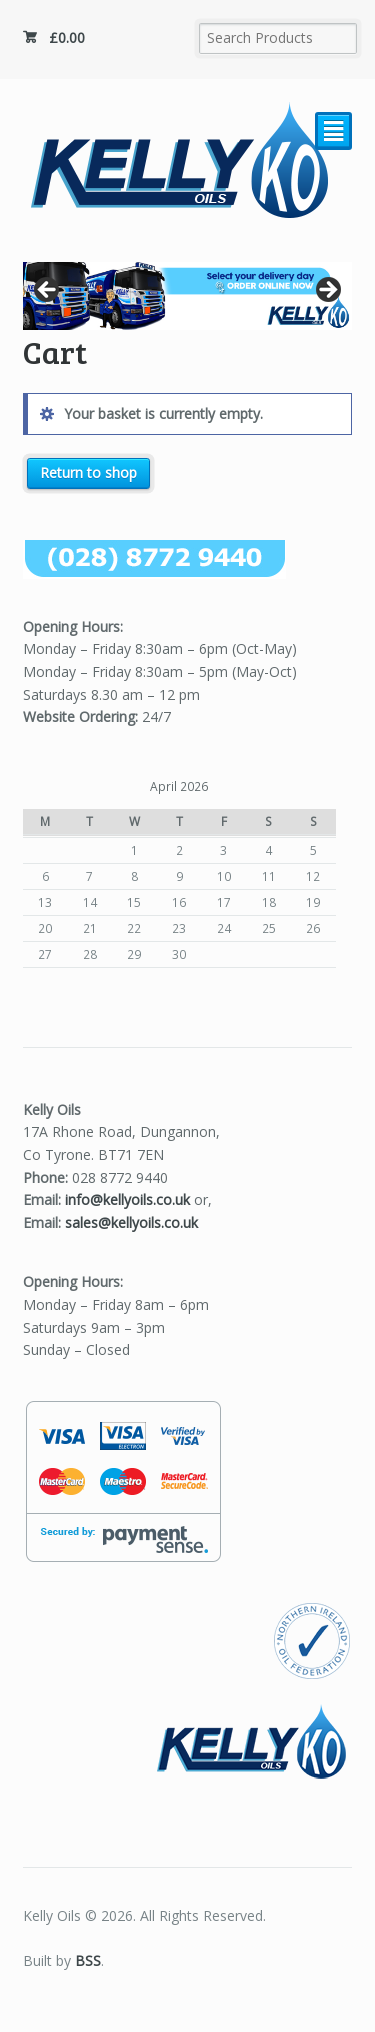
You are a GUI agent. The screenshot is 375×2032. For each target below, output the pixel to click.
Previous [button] (48, 291)
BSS (88, 1960)
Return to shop (88, 472)
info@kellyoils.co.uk (127, 1199)
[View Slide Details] (188, 296)
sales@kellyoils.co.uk (131, 1222)
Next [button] (327, 291)
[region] (188, 296)
